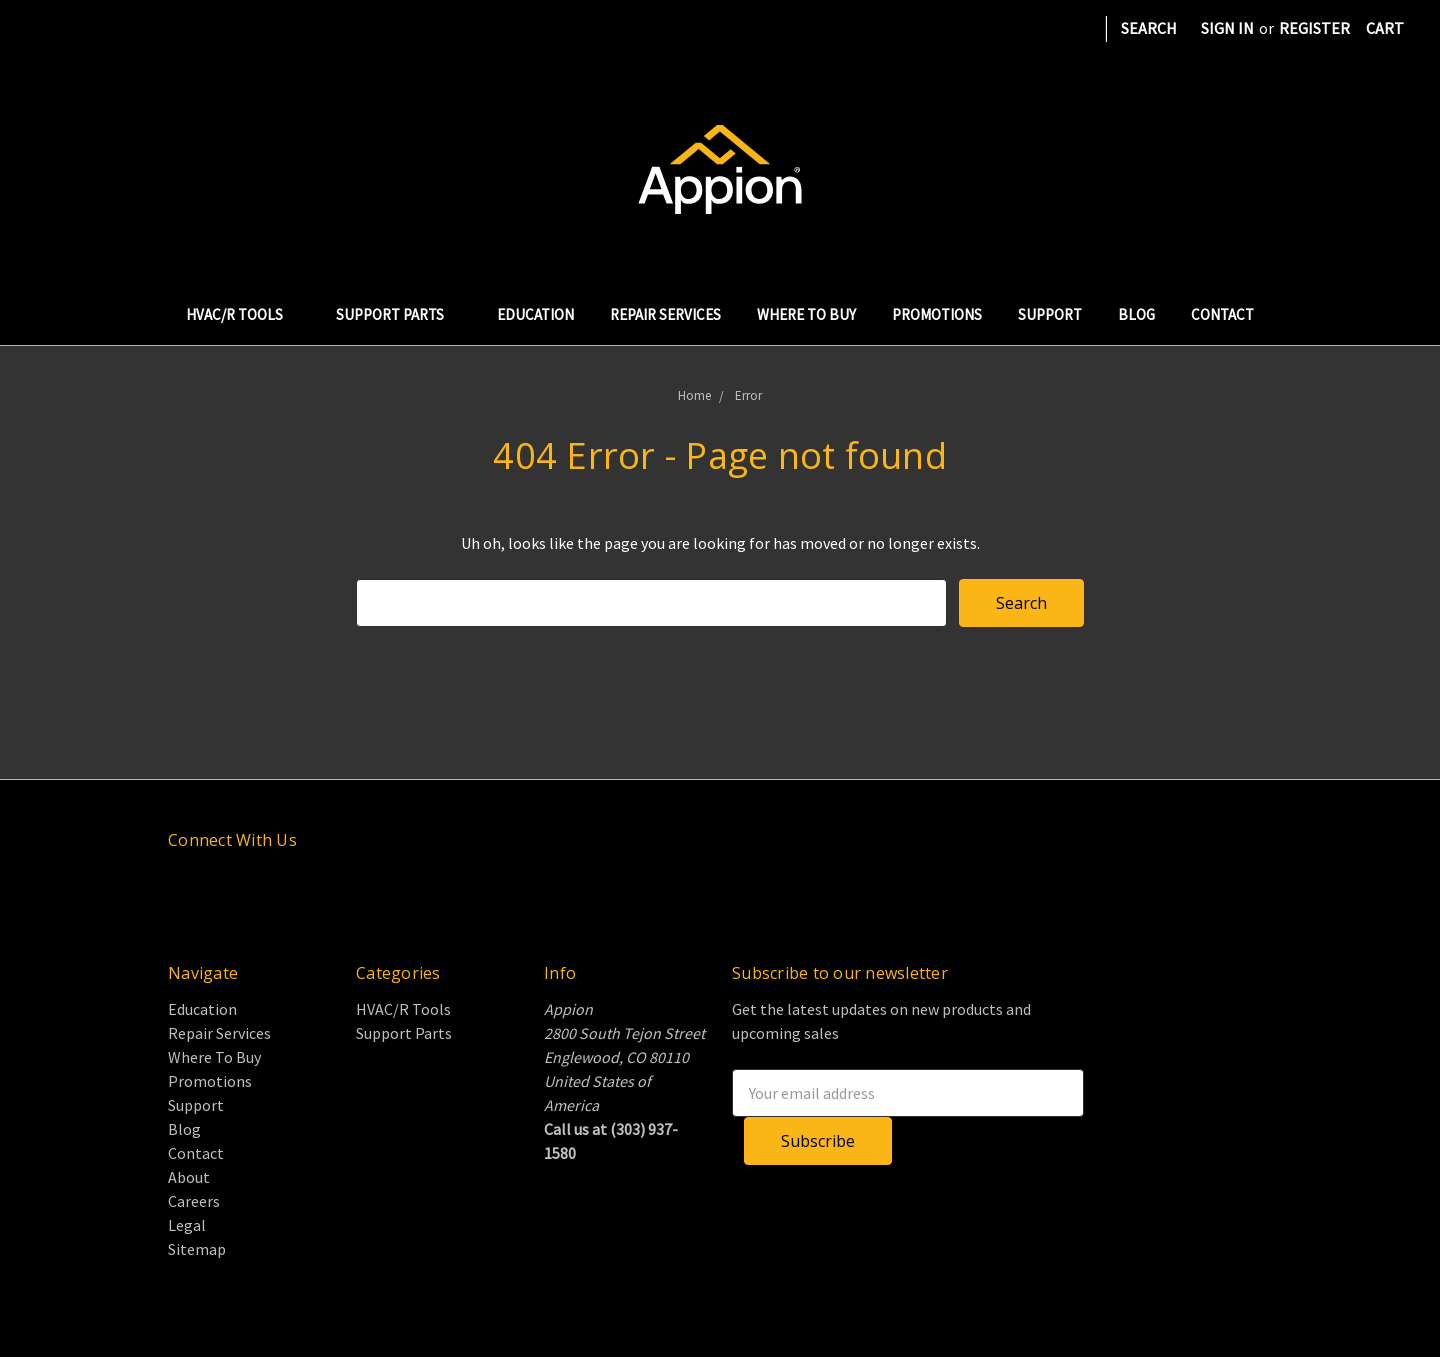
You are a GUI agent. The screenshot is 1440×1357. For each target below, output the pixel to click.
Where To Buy (806, 314)
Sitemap (197, 1249)
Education (535, 314)
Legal (187, 1225)
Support (1050, 314)
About (189, 1177)
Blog (1136, 314)
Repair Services (665, 314)
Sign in (1227, 28)
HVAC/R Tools (243, 314)
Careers (194, 1201)
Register (1314, 28)
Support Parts (398, 314)
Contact (1222, 314)
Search (1149, 28)
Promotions (937, 314)
